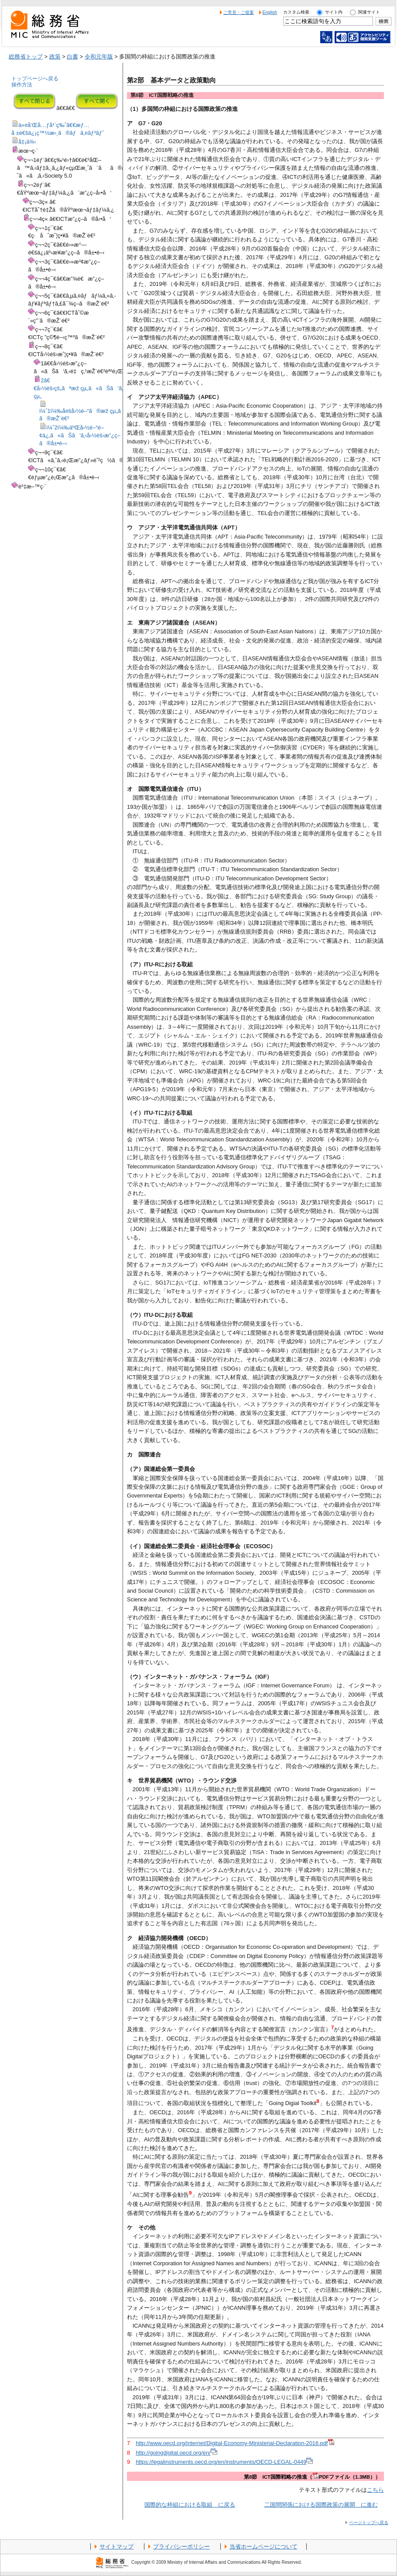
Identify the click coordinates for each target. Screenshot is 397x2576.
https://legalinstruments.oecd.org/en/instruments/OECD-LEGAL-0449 (224, 2462)
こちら (375, 2490)
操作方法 (21, 84)
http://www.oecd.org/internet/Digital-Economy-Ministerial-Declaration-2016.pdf (235, 2443)
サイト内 (333, 12)
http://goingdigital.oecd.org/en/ (176, 2452)
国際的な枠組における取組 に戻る (189, 2504)
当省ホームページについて (263, 2546)
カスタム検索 (296, 12)
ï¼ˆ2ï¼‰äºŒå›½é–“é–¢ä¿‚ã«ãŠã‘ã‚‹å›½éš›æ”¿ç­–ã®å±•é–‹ (79, 435)
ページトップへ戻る (368, 2522)
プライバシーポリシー (181, 2546)
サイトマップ (116, 2546)
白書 (72, 56)
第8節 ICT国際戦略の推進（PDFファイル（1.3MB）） (312, 2477)
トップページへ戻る (34, 78)
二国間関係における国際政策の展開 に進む (321, 2504)
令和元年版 (99, 56)
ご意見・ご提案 (238, 12)
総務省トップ (26, 56)
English (270, 12)
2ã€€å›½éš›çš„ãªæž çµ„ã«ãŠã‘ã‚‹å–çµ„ (85, 388)
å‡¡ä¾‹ (27, 141)
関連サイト (369, 12)
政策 (55, 56)
